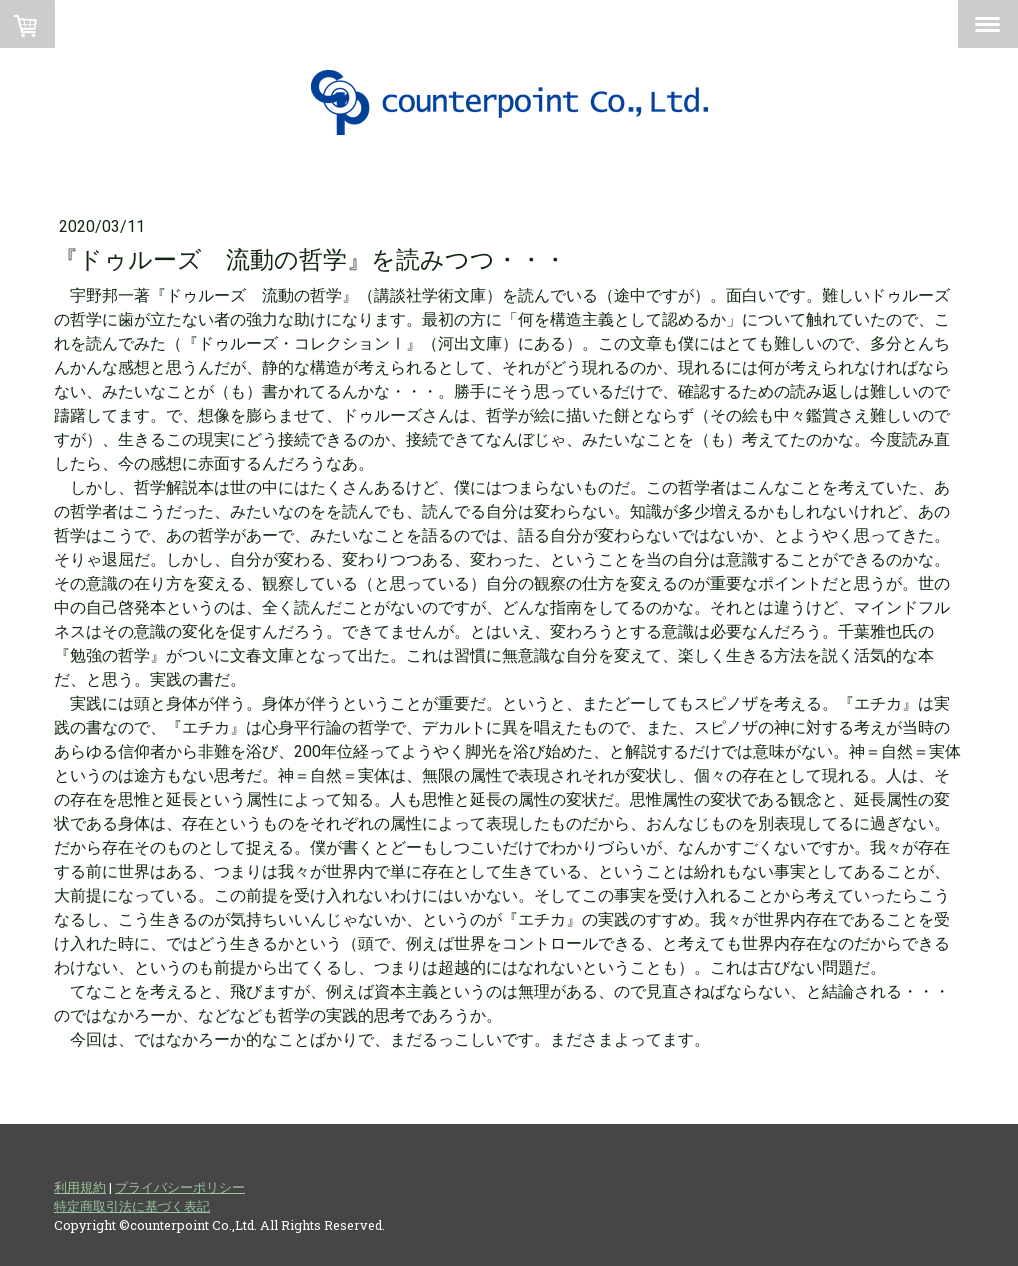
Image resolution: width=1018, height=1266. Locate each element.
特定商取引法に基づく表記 (132, 1206)
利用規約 (80, 1187)
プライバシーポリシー (180, 1187)
